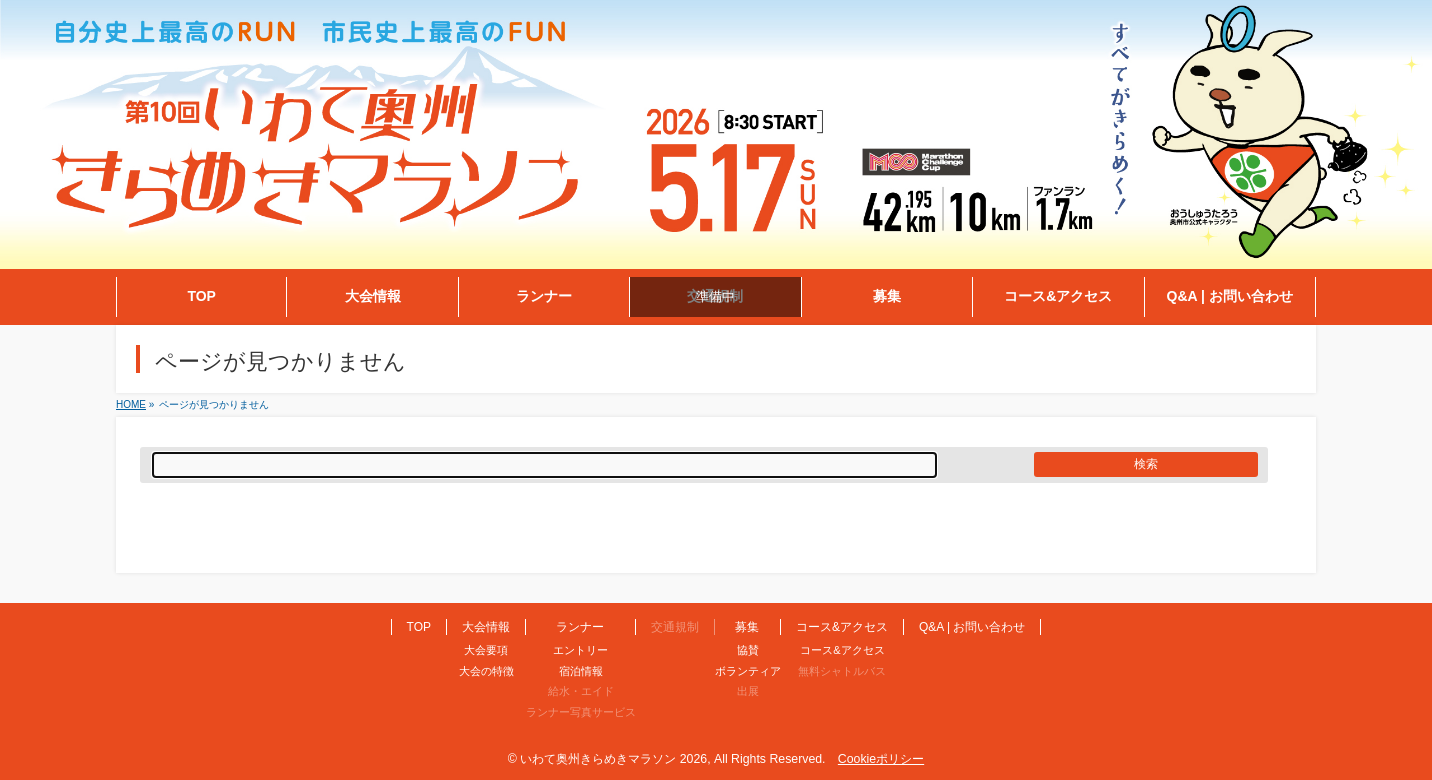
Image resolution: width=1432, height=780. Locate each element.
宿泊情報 (581, 671)
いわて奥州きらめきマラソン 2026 (613, 759)
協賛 (748, 650)
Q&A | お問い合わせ (972, 627)
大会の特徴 (486, 671)
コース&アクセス (842, 627)
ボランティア (748, 671)
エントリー (580, 650)
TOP (419, 627)
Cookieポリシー (881, 759)
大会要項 (486, 650)
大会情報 (486, 627)
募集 (747, 627)
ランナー (580, 627)
